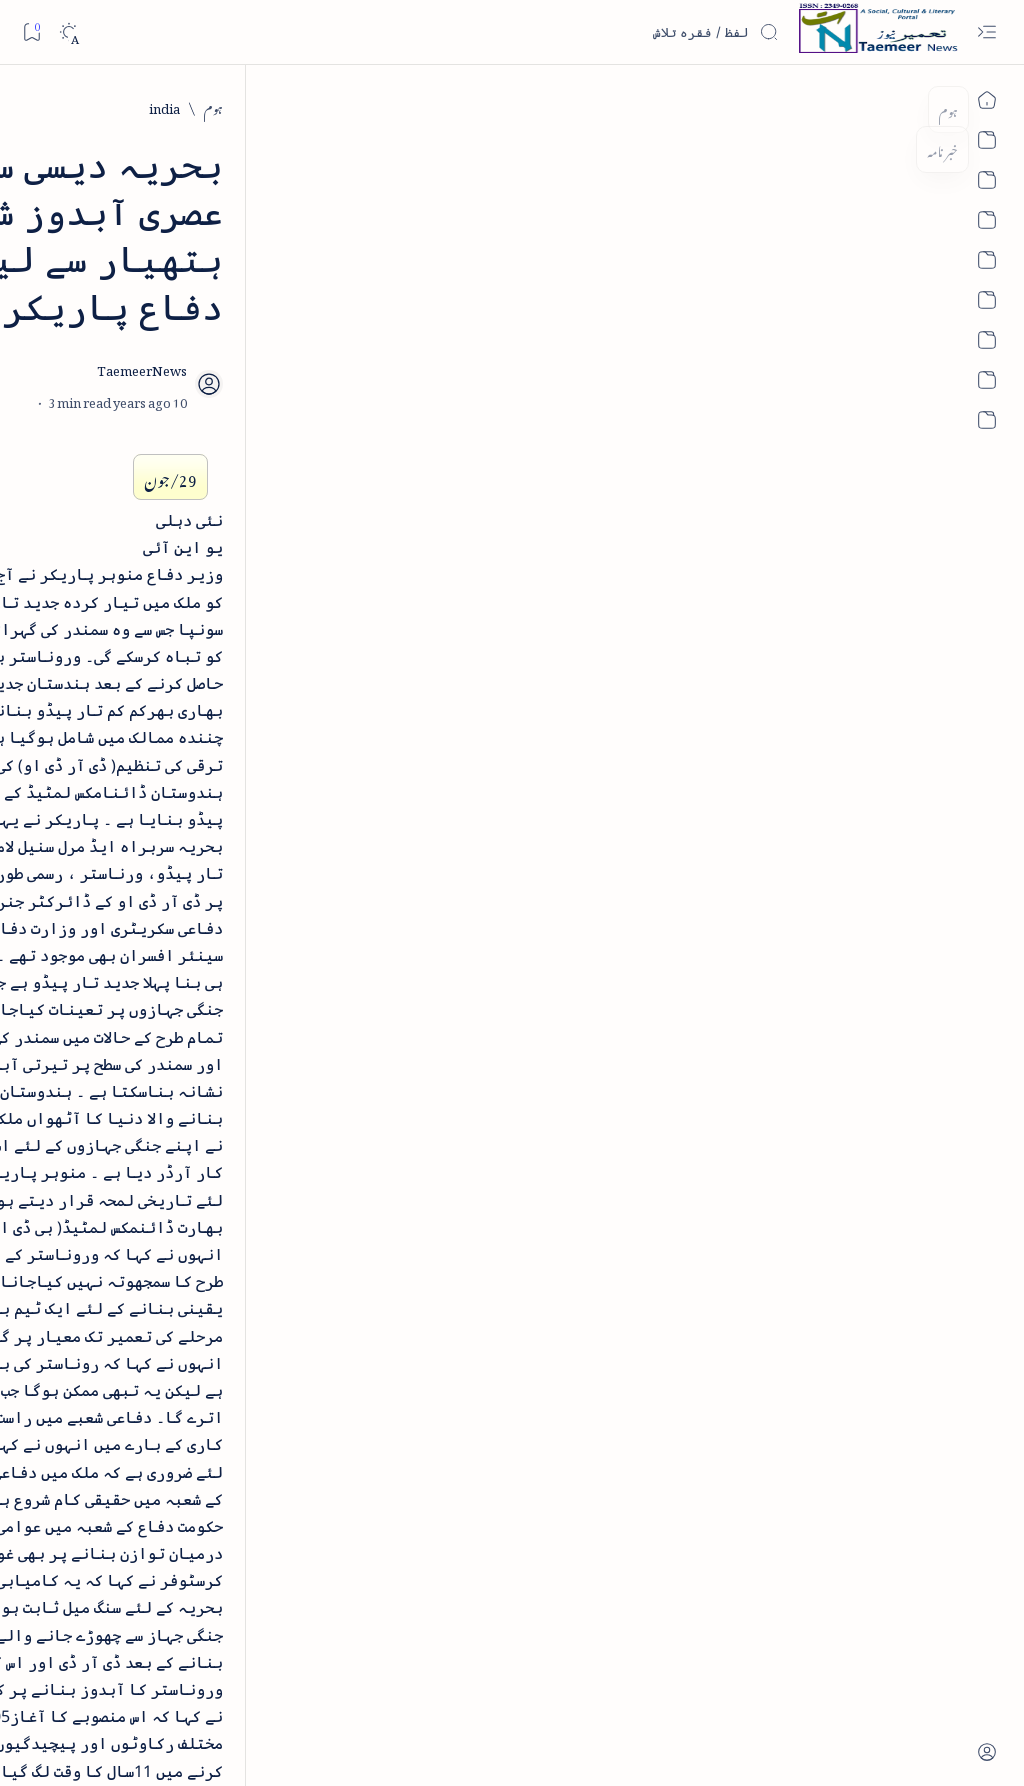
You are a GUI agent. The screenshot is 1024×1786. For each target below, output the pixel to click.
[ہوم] (917, 106)
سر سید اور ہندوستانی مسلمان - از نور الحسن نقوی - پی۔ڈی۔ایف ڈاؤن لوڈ (144, 1000)
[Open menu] (986, 32)
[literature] (170, 307)
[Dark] (68, 32)
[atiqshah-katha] (84, 1215)
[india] (868, 106)
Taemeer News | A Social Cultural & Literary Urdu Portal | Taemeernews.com (649, 1743)
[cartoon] (219, 1344)
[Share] (357, 289)
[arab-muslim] (219, 1150)
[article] (84, 1150)
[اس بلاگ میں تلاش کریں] (629, 32)
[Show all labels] (236, 1406)
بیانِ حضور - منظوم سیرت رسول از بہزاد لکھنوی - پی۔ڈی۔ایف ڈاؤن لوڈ (137, 858)
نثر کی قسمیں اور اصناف (186, 354)
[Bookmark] (31, 31)
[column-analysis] (84, 1344)
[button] (48, 153)
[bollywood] (219, 1279)
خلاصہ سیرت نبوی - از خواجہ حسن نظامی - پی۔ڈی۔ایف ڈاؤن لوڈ (138, 531)
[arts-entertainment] (219, 1215)
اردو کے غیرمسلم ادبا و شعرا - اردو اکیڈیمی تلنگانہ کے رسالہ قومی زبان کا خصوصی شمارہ (150, 694)
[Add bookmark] (412, 267)
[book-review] (159, 463)
